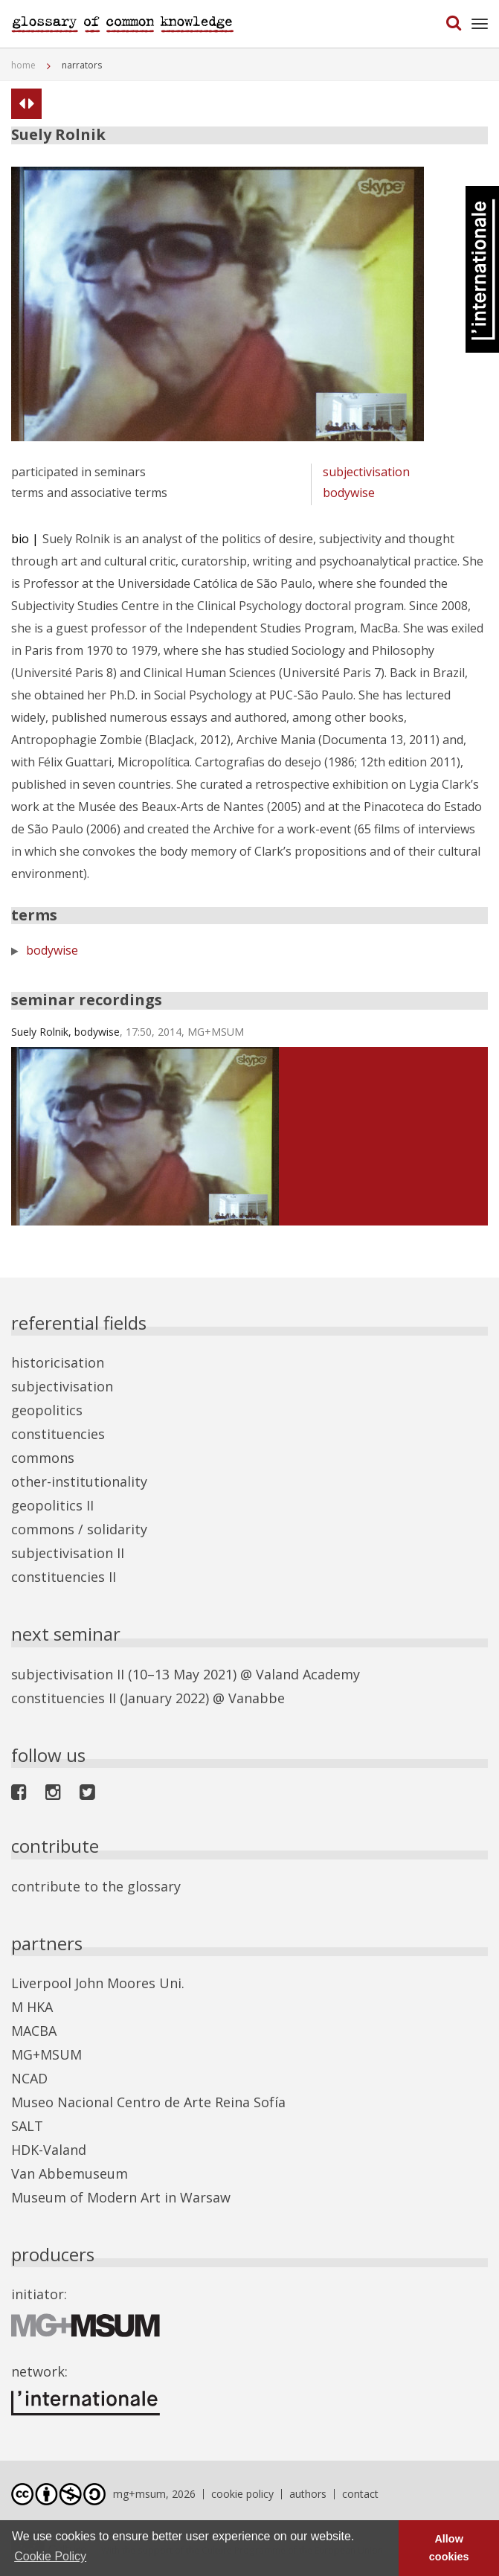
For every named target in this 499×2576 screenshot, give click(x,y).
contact (360, 2494)
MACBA (34, 2031)
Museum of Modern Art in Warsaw (121, 2197)
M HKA (32, 2007)
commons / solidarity (79, 1529)
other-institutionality (79, 1481)
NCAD (29, 2078)
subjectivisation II (67, 1553)
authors (307, 2494)
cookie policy (242, 2494)
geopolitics (47, 1410)
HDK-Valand (48, 2150)
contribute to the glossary (96, 1886)
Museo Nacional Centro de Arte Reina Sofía (148, 2102)
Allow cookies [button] (449, 2548)
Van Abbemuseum (69, 2173)
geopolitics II (52, 1505)
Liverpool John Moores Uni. (97, 1983)
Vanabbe (256, 1698)
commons (42, 1458)
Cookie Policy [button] (50, 2556)
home (23, 65)
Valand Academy (308, 1674)
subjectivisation (366, 472)
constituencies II (63, 1577)
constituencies (58, 1434)
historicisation (57, 1362)
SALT (27, 2126)
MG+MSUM (46, 2054)
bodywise (349, 492)
